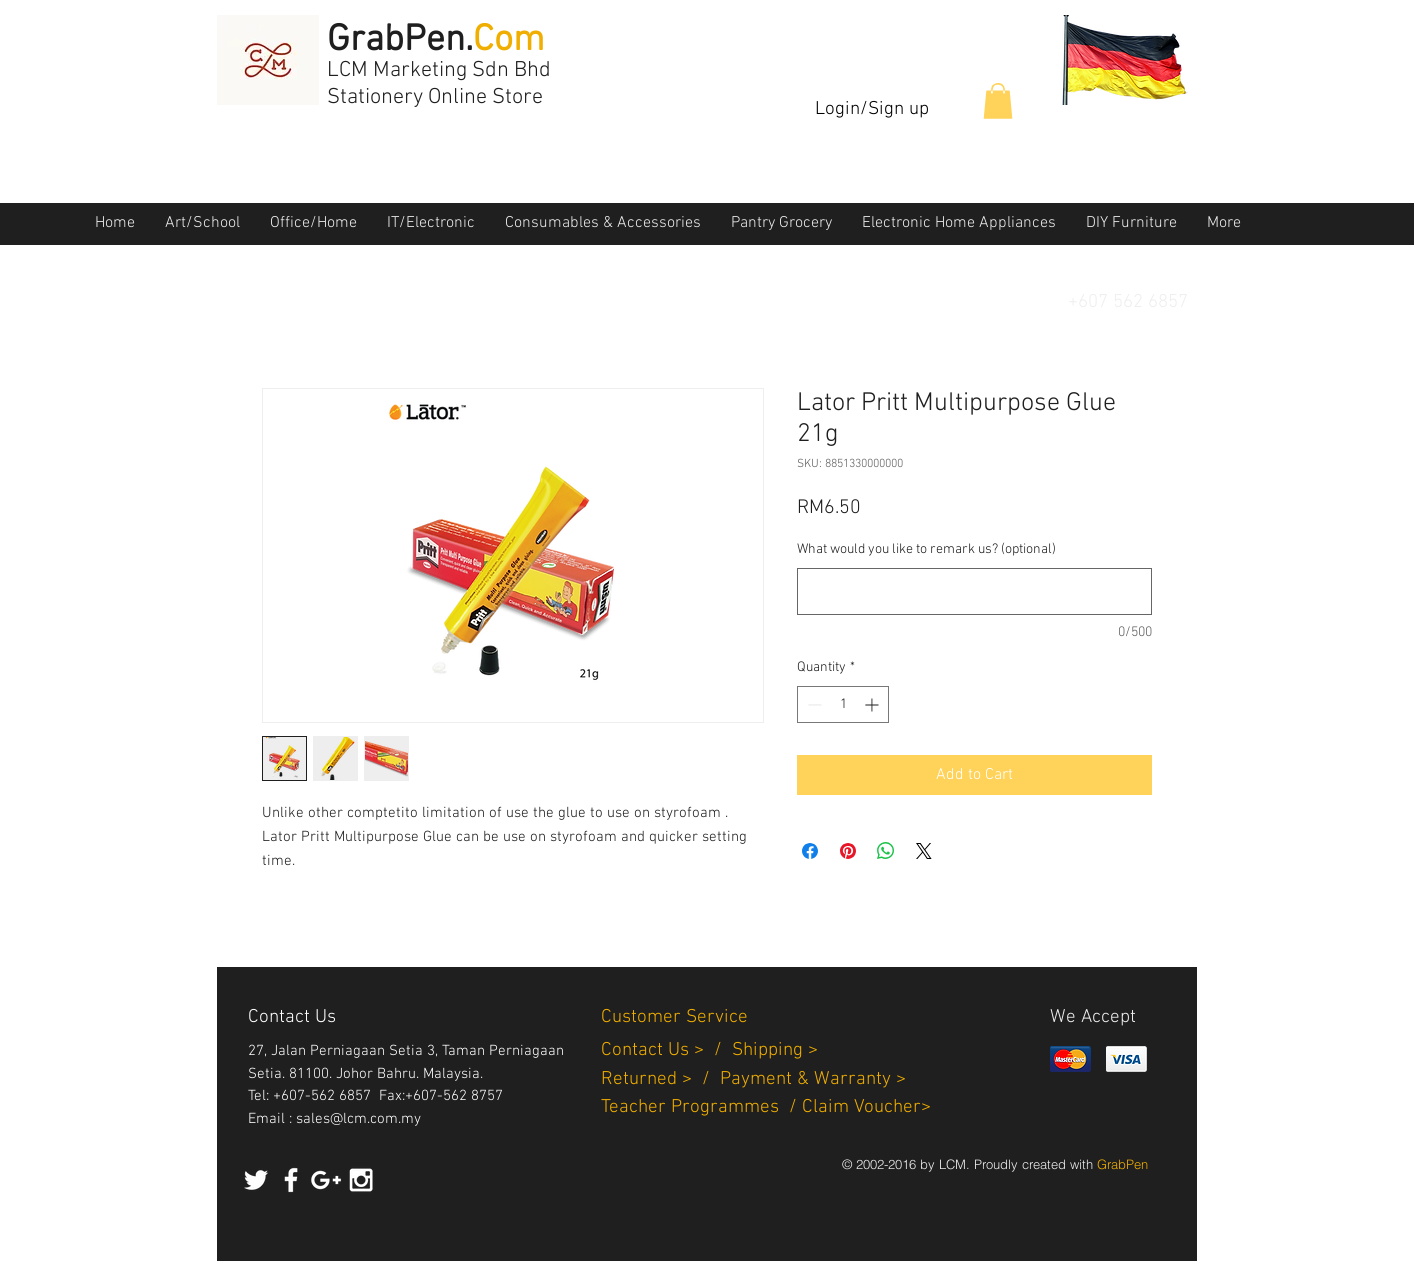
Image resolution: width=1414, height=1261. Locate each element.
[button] (998, 101)
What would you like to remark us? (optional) (926, 549)
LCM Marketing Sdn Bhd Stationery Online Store (439, 84)
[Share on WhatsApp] (886, 851)
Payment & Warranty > (813, 1079)
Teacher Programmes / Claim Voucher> (766, 1107)
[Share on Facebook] (810, 851)
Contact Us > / (666, 1050)
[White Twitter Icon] (256, 1180)
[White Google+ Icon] (326, 1180)
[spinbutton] (843, 704)
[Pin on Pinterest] (848, 851)
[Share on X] (924, 851)
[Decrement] (812, 704)
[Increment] (873, 704)
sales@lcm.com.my (358, 1119)
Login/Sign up (872, 109)
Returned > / (660, 1079)
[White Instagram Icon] (361, 1180)
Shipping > (775, 1050)
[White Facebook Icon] (291, 1180)
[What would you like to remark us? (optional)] (974, 591)
